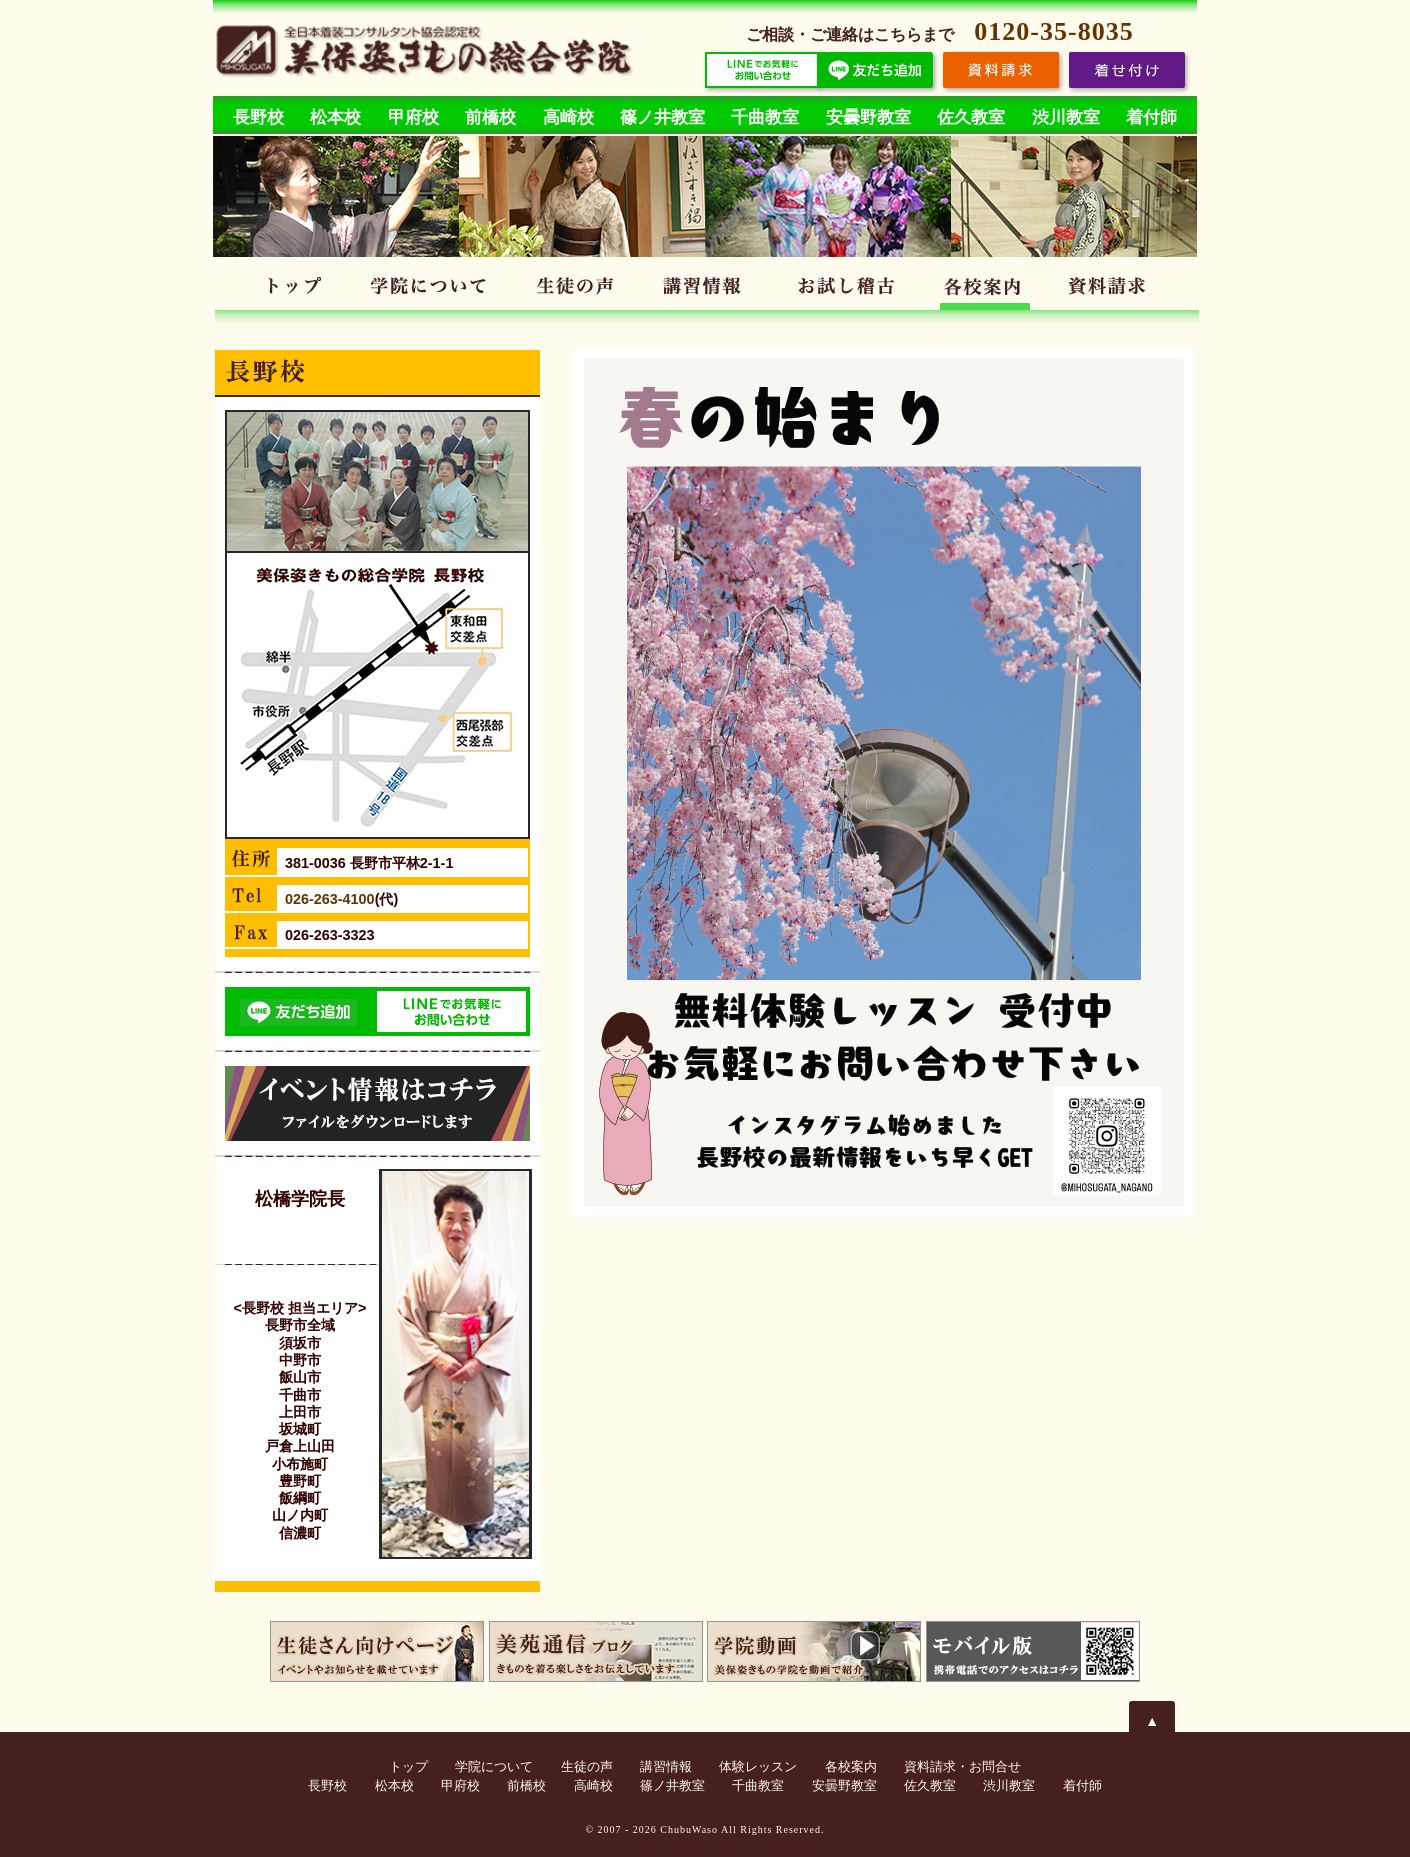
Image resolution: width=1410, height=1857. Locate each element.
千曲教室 (765, 117)
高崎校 (568, 117)
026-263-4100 (330, 899)
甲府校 (413, 117)
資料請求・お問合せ (962, 1767)
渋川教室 (1066, 117)
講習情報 (707, 289)
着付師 (1151, 117)
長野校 (258, 117)
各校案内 (986, 289)
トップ (294, 289)
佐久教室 (971, 117)
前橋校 (490, 117)
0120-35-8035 (1053, 31)
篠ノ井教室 (662, 117)
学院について (431, 289)
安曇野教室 (868, 117)
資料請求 (1113, 289)
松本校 (335, 117)
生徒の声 (575, 289)
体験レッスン (847, 289)
